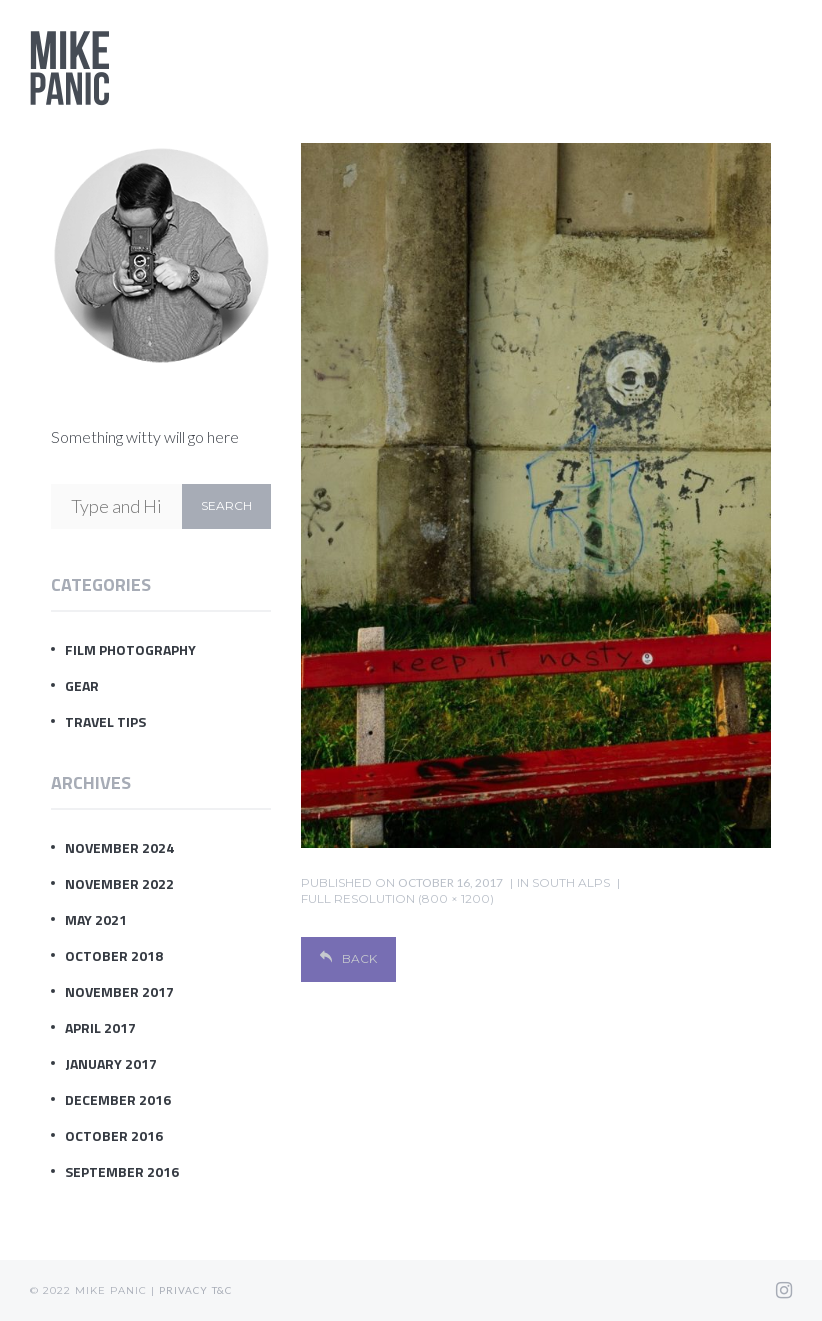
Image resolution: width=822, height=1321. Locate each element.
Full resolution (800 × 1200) (397, 898)
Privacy (183, 1290)
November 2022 (119, 883)
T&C (222, 1290)
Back (348, 958)
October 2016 (114, 1135)
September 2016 (122, 1171)
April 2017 (100, 1027)
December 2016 (118, 1099)
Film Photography (130, 649)
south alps (571, 882)
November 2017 (119, 991)
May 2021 (96, 919)
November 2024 (119, 847)
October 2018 (114, 955)
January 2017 (111, 1063)
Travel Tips (105, 721)
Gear (82, 685)
